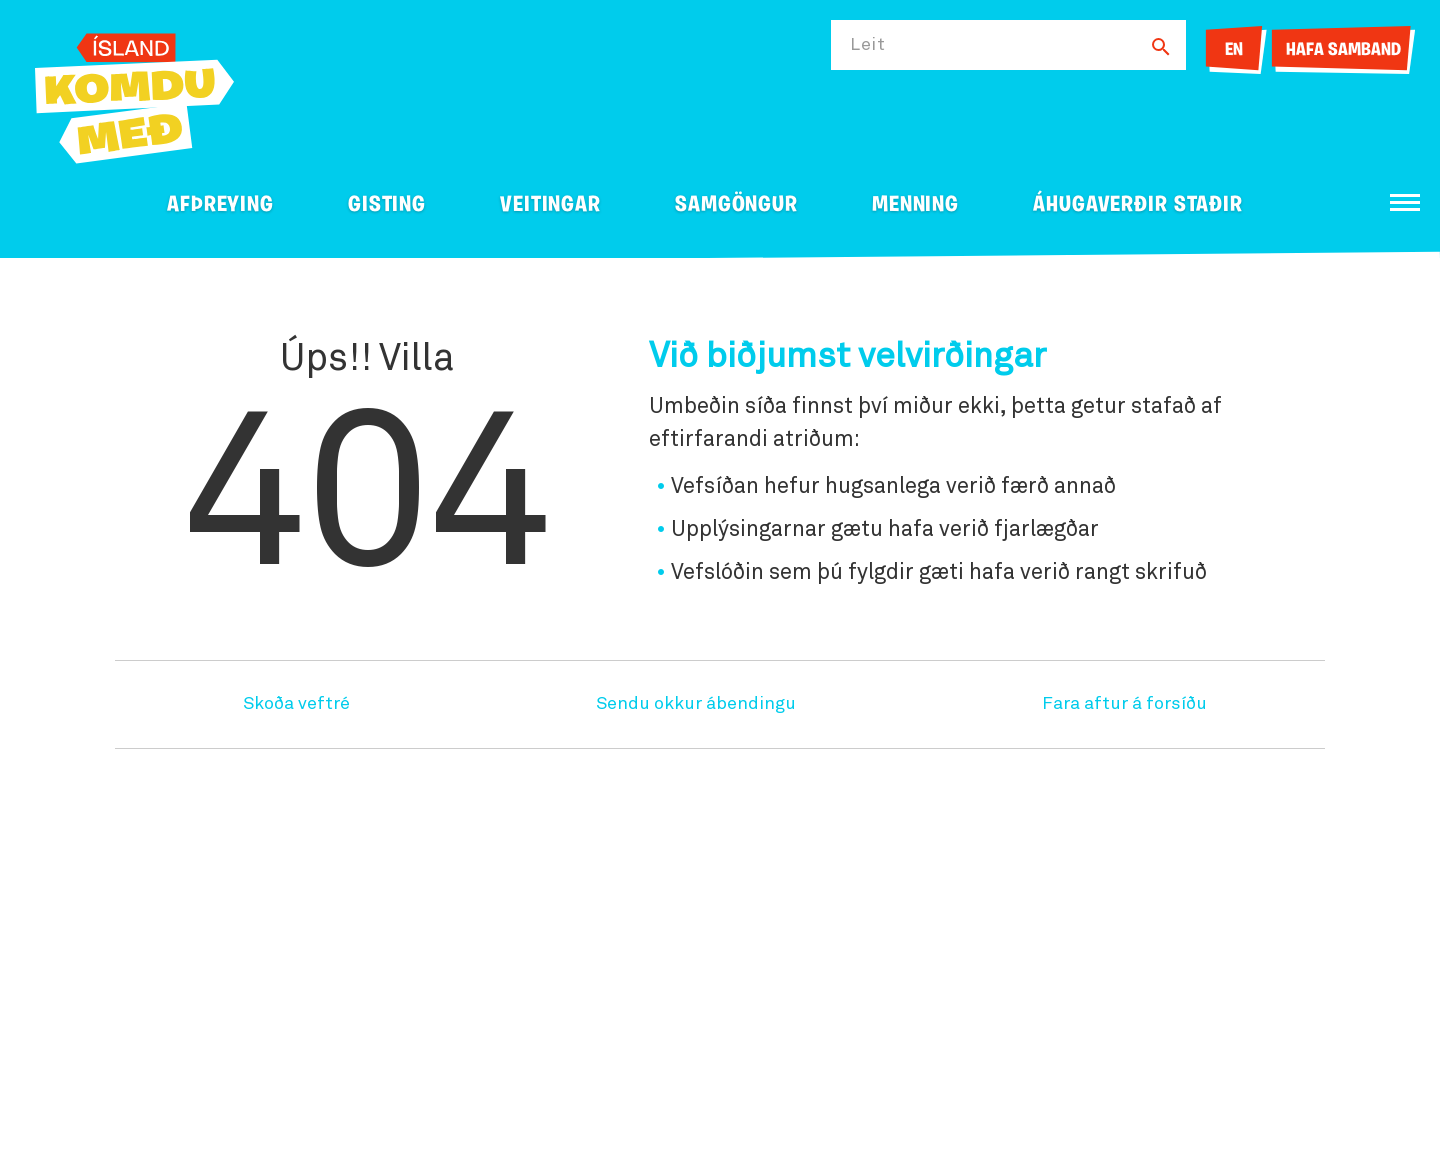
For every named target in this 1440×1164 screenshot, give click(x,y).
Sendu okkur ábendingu (696, 704)
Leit (868, 45)
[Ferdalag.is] (134, 94)
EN (1234, 50)
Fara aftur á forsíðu (1124, 704)
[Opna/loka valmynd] (1405, 202)
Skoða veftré (296, 704)
